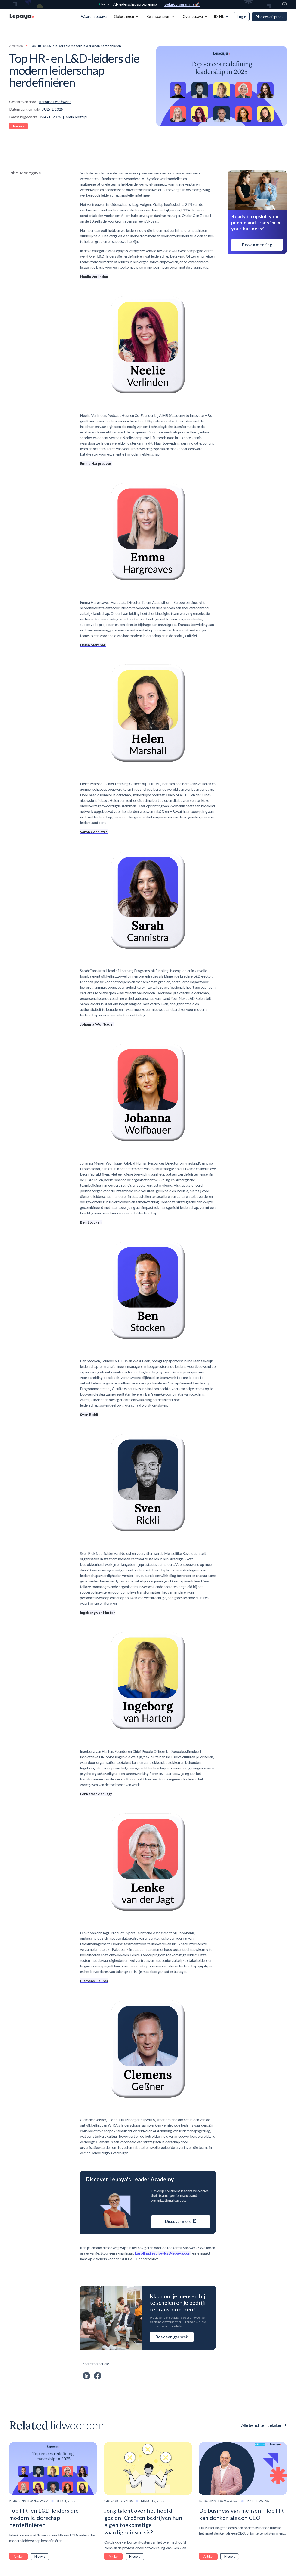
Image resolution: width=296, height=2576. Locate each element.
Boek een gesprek (171, 2336)
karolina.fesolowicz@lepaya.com (163, 2253)
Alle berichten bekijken (261, 2425)
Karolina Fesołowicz (55, 101)
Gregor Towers (118, 2501)
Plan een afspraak (270, 16)
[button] (126, 16)
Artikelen (16, 46)
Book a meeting (257, 244)
